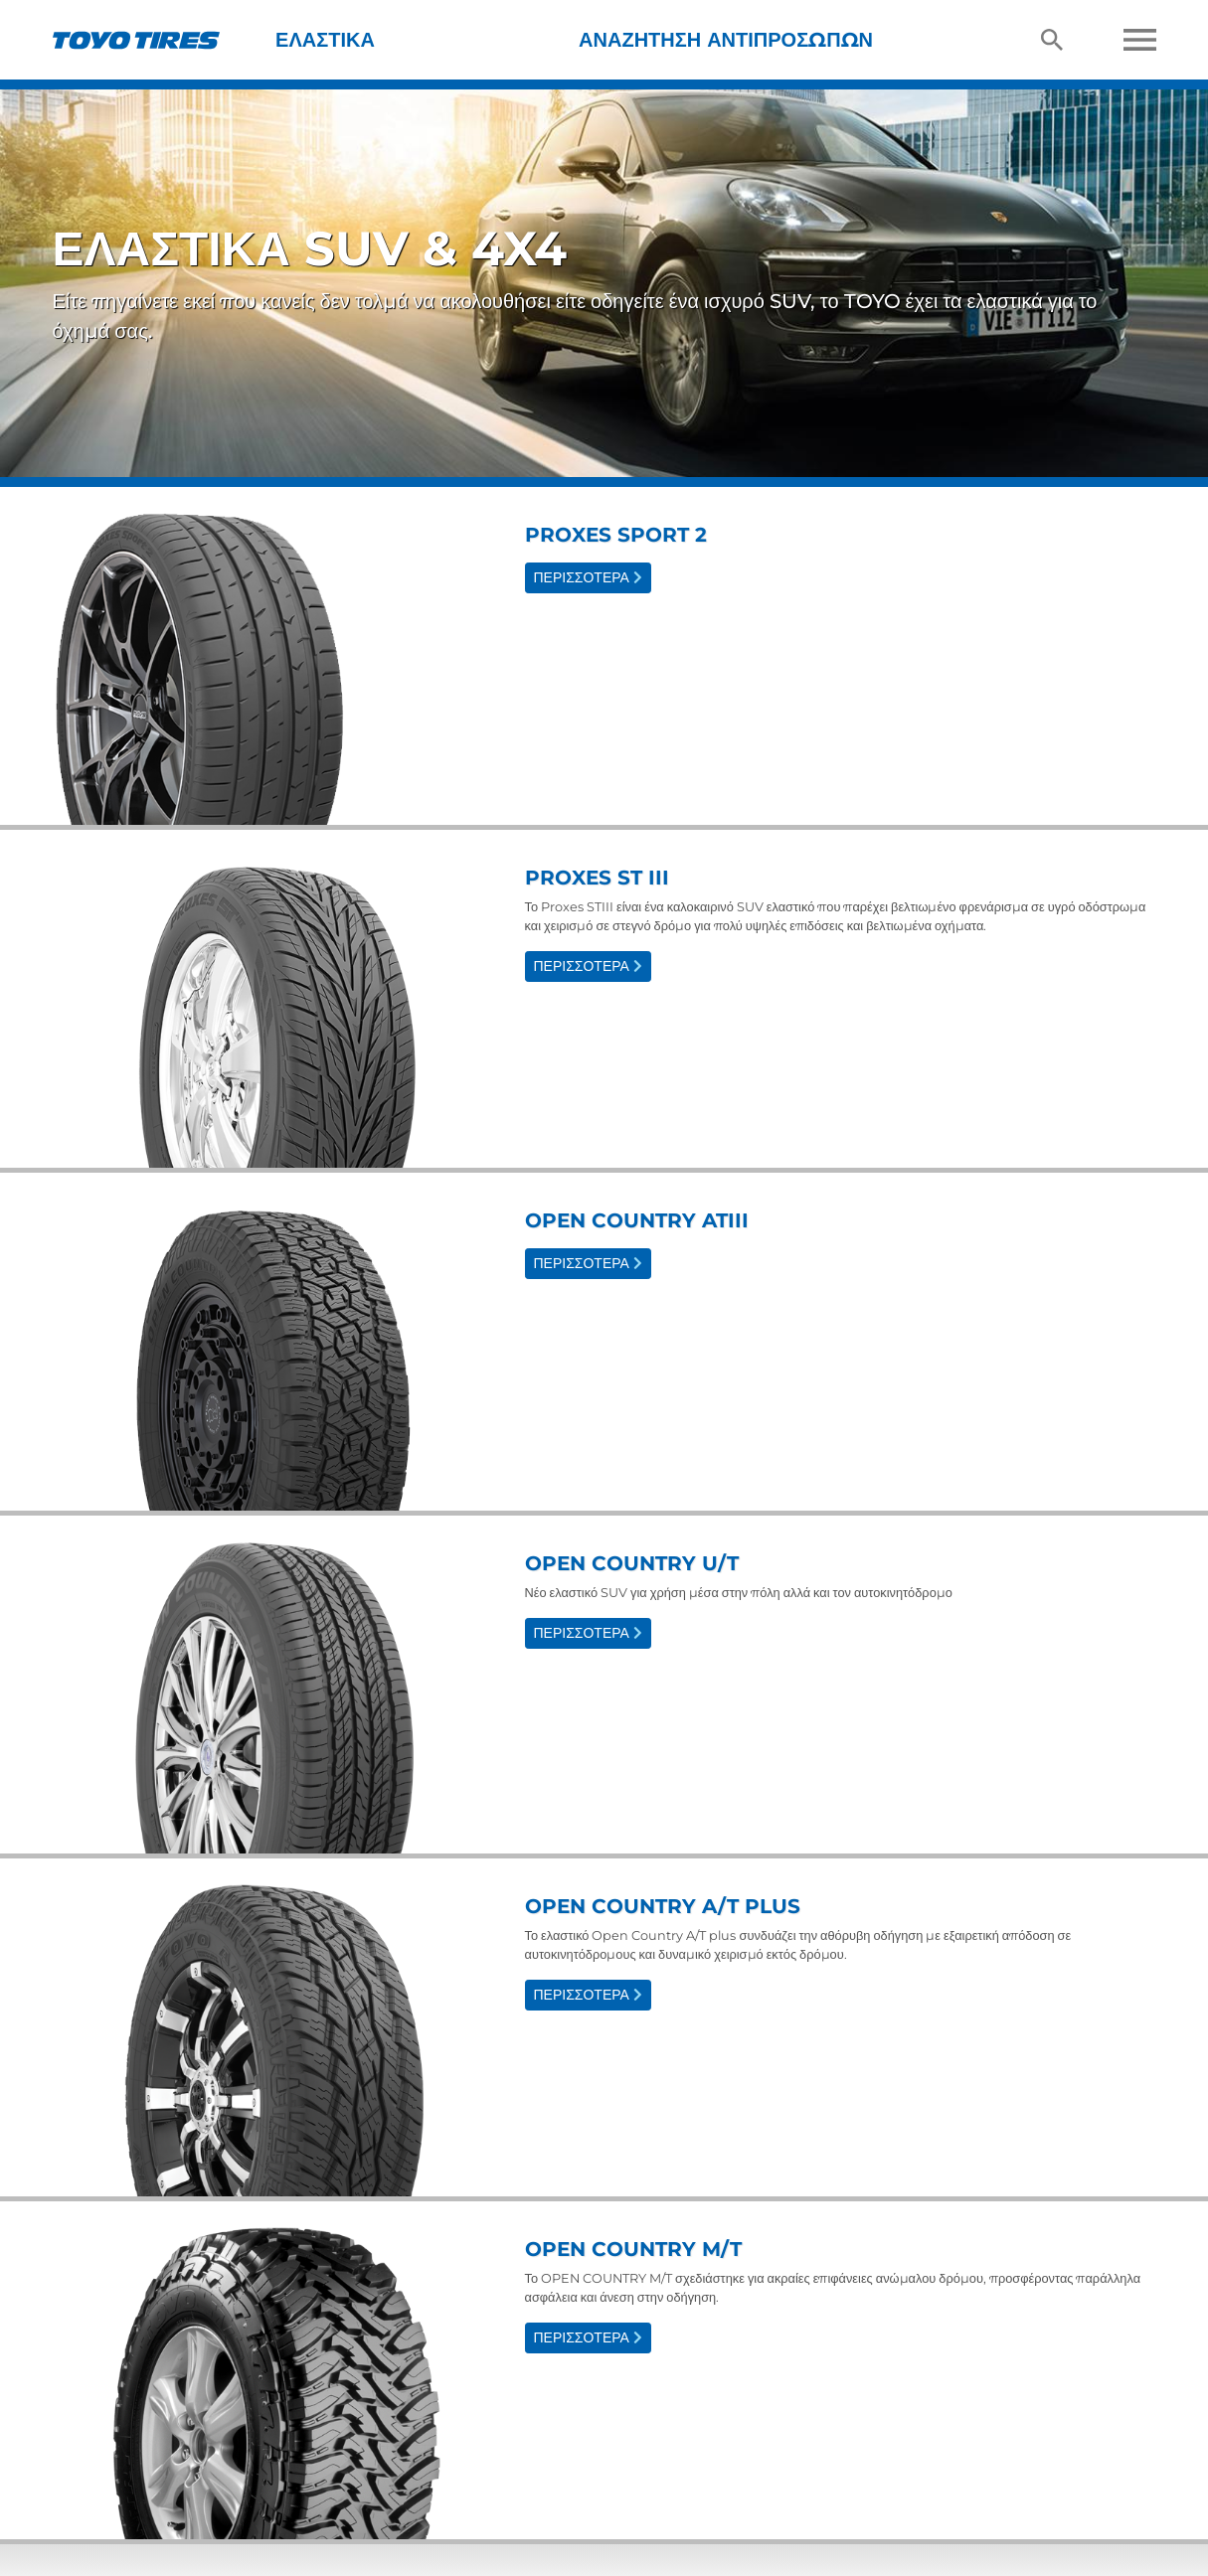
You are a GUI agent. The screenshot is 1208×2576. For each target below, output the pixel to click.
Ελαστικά (325, 40)
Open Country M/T (633, 2249)
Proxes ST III (597, 877)
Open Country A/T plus (662, 1906)
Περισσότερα (588, 577)
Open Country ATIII (637, 1220)
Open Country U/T (632, 1563)
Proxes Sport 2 (616, 535)
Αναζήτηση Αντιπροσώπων (726, 40)
